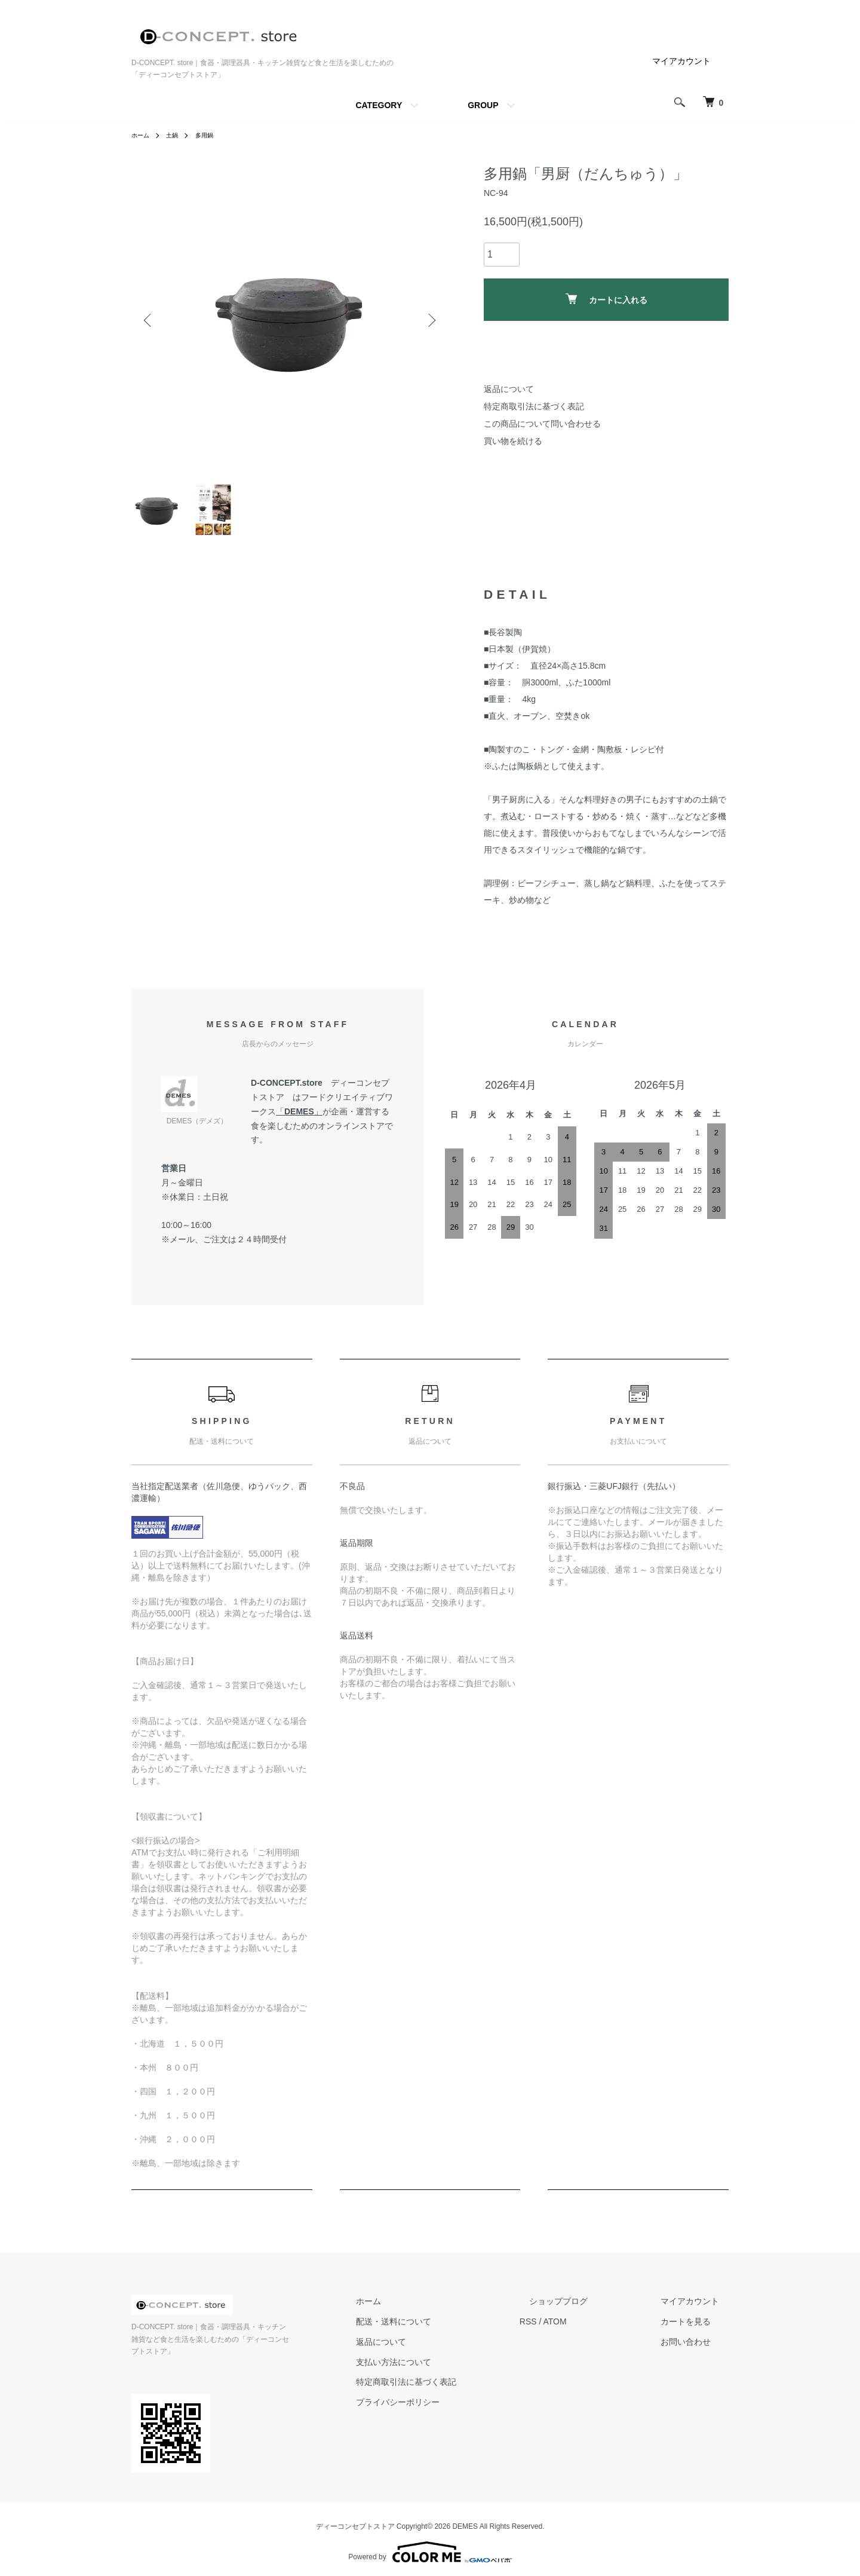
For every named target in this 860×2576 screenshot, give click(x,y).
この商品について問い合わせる (542, 423)
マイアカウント (681, 61)
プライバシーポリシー (445, 2410)
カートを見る (695, 2329)
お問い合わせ (695, 2349)
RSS (566, 2329)
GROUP (483, 105)
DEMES (299, 1118)
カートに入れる (606, 299)
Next (430, 320)
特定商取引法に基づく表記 (534, 406)
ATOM (593, 2329)
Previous (149, 320)
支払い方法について (441, 2369)
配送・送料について (441, 2329)
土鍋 (177, 135)
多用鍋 (212, 135)
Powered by (429, 2547)
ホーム (142, 135)
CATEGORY (378, 105)
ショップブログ (587, 2309)
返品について (509, 389)
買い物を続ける (513, 441)
